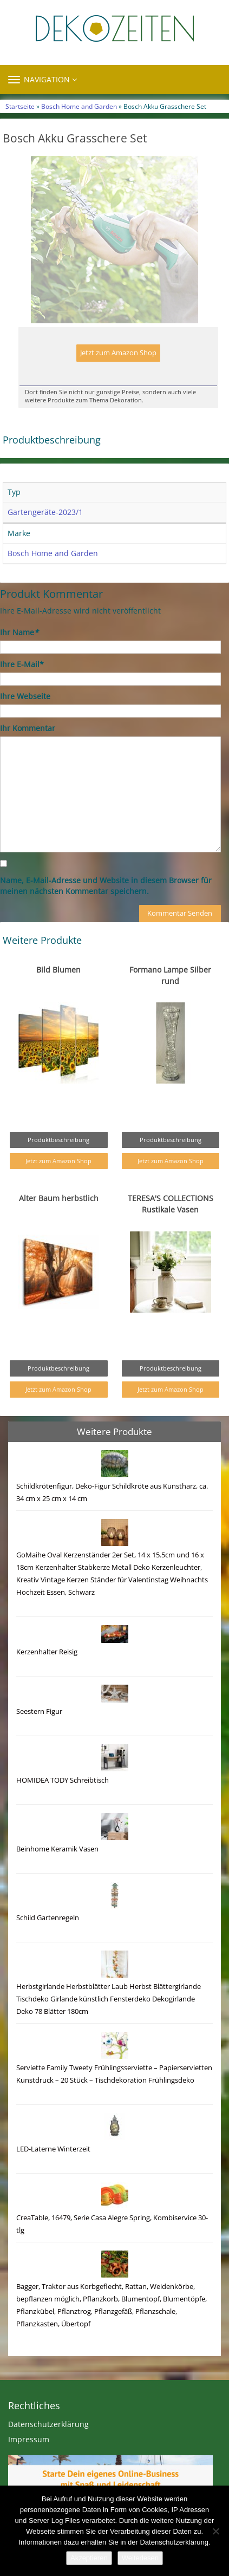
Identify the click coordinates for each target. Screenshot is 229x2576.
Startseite (20, 106)
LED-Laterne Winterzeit (53, 2171)
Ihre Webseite (25, 719)
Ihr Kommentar (27, 751)
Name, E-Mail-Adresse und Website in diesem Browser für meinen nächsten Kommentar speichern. (106, 908)
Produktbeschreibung (58, 1162)
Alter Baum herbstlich (59, 1221)
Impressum (28, 2462)
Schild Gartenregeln (47, 1940)
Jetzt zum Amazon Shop (118, 375)
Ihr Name (19, 655)
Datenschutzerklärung (48, 2447)
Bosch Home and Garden (79, 106)
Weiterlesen (140, 2558)
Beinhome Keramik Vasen (57, 1871)
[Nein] (215, 2531)
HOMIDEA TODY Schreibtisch (62, 1803)
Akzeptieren (89, 2558)
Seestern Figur (39, 1734)
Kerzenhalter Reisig (46, 1674)
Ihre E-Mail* (22, 687)
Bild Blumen (58, 992)
